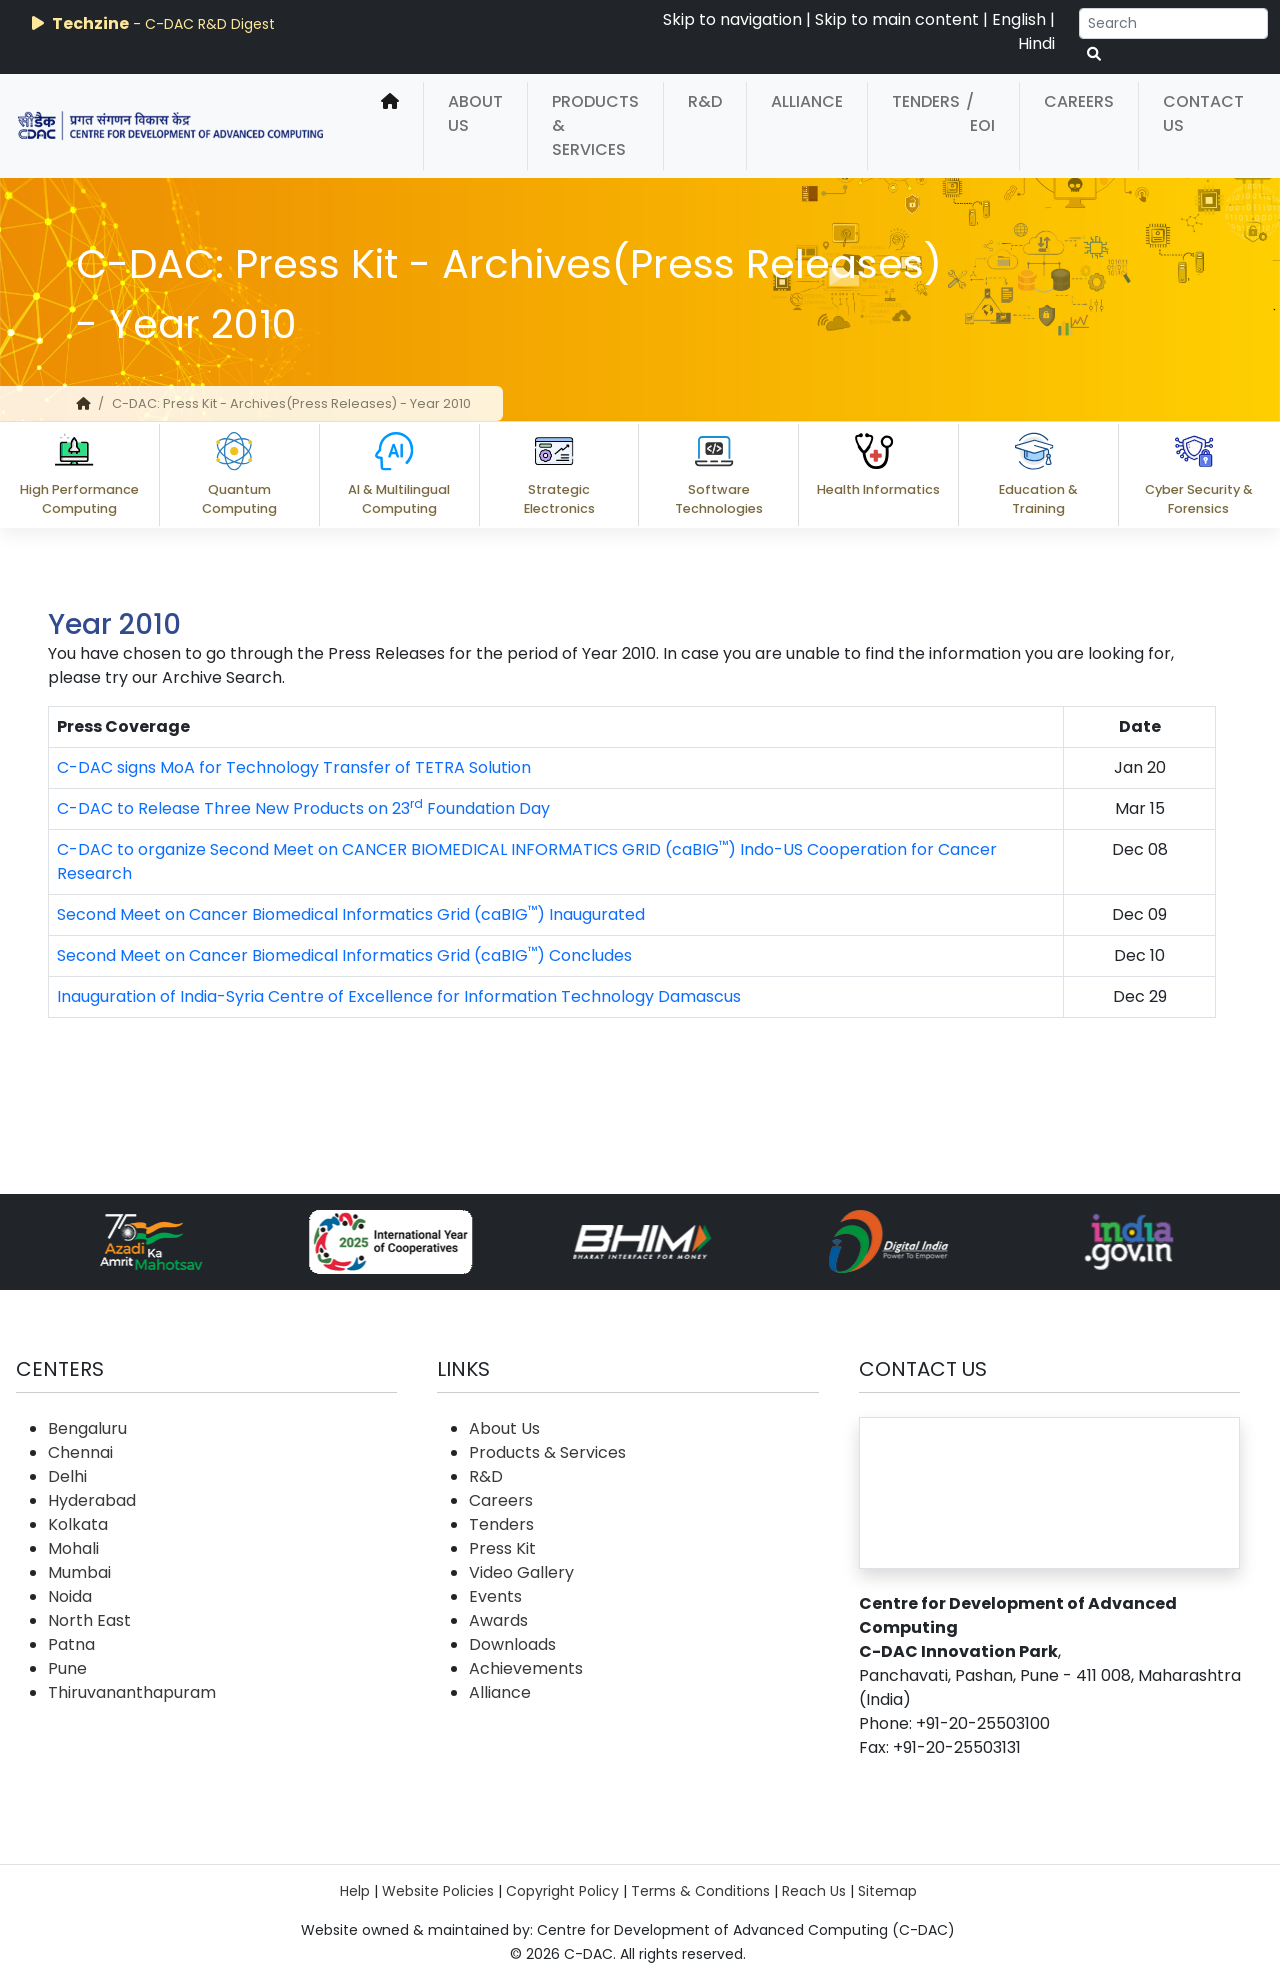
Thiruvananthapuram (132, 1692)
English (1019, 19)
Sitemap (887, 1891)
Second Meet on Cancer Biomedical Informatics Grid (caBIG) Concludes (344, 955)
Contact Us (1203, 113)
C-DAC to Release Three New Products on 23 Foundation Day (303, 808)
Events (495, 1596)
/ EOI (980, 113)
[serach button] (1094, 54)
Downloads (512, 1644)
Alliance (807, 101)
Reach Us (814, 1891)
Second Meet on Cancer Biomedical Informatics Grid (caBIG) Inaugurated (351, 914)
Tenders (926, 101)
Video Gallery (521, 1572)
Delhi (67, 1476)
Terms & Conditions (700, 1891)
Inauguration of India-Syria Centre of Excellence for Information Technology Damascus (399, 996)
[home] (390, 126)
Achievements (526, 1668)
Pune (67, 1668)
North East (89, 1620)
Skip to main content (897, 19)
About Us (475, 113)
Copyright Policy (562, 1891)
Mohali (73, 1548)
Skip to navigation (732, 19)
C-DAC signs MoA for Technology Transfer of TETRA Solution (294, 767)
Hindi (1036, 43)
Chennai (80, 1452)
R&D (705, 101)
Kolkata (78, 1524)
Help (355, 1891)
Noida (70, 1596)
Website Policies (438, 1891)
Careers (1079, 101)
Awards (498, 1620)
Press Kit (502, 1548)
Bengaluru (87, 1428)
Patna (71, 1644)
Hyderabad (92, 1500)
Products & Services (595, 125)
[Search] (1173, 23)
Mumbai (79, 1572)
